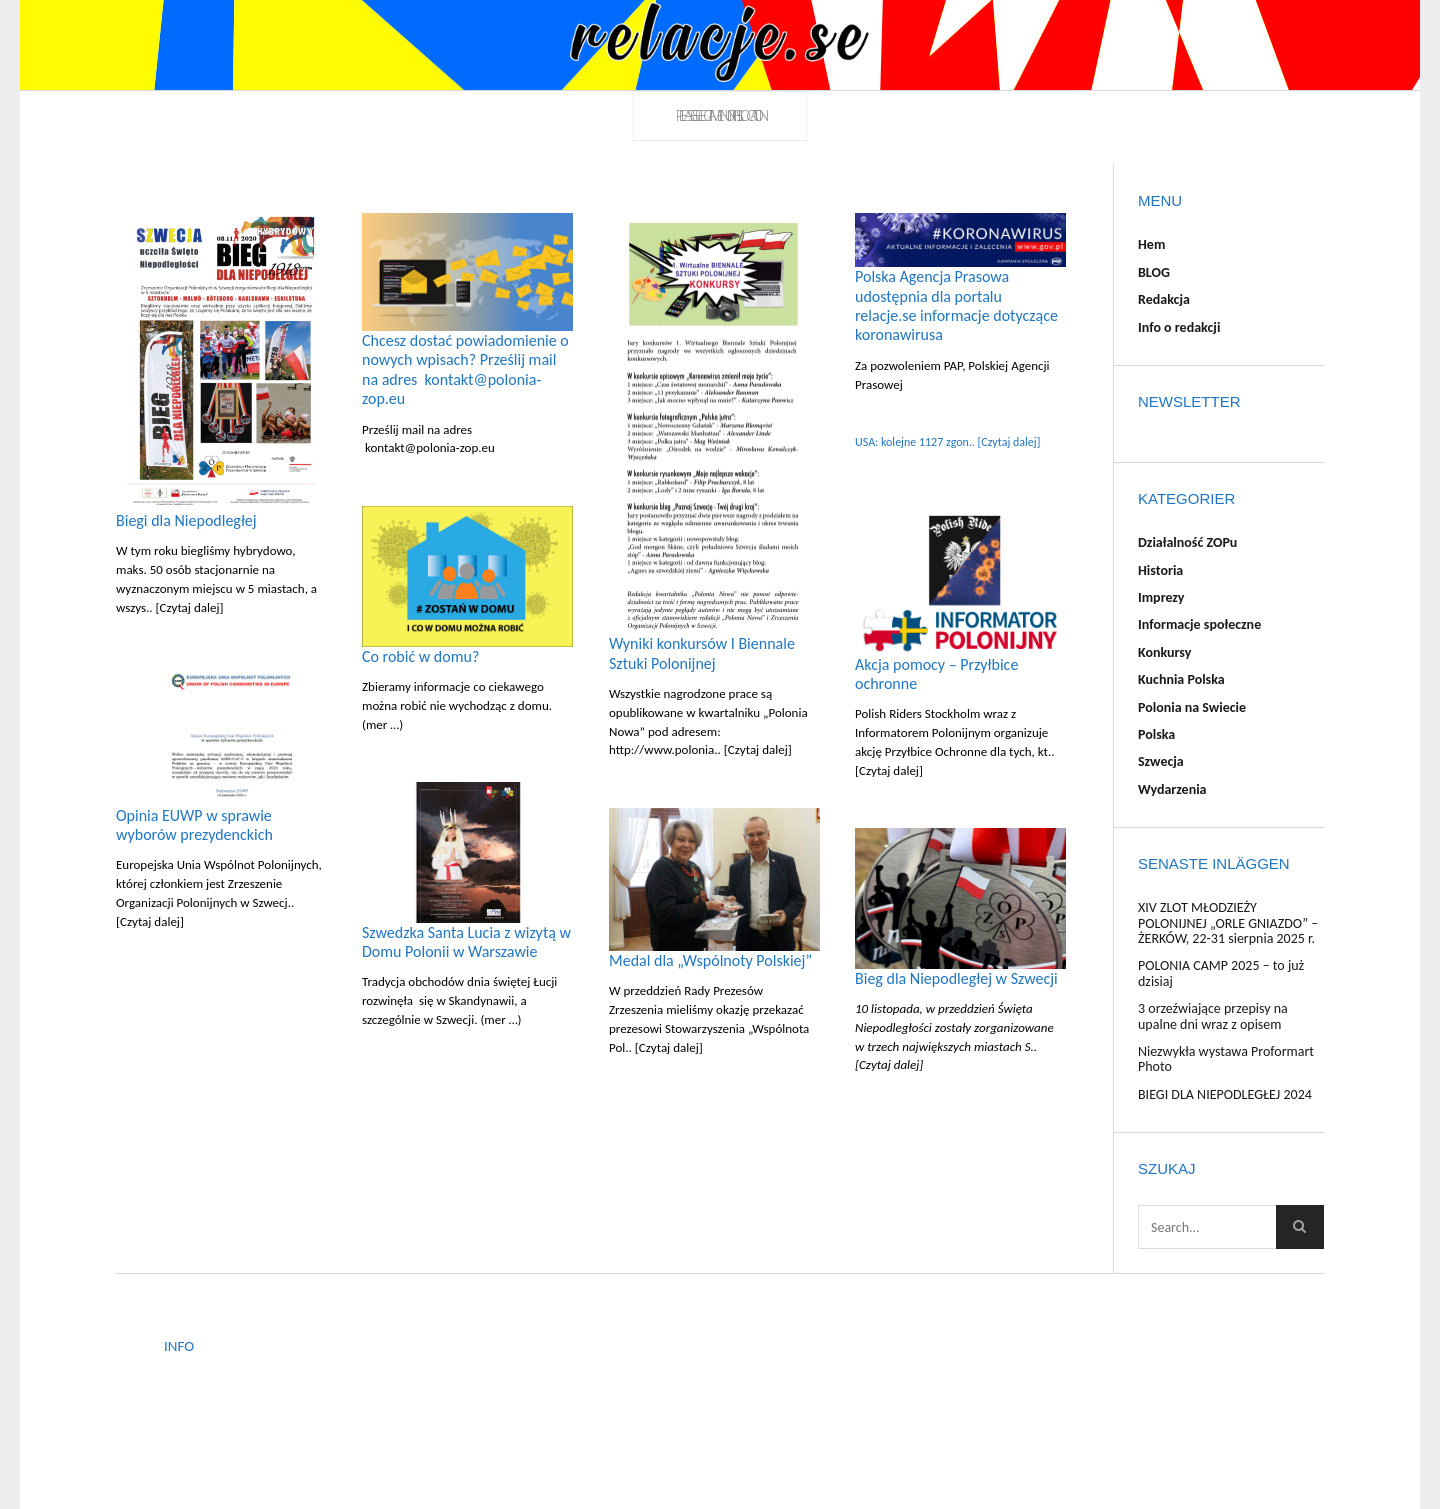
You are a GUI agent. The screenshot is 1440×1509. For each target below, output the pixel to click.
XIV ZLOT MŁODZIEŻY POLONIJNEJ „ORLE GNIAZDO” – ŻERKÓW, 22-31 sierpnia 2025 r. (1228, 923)
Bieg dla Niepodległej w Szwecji (956, 978)
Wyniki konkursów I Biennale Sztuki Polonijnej (702, 653)
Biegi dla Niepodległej (186, 520)
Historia (1160, 570)
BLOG (1154, 272)
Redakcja (1164, 299)
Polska (1156, 734)
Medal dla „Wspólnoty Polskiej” (710, 960)
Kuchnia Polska (1181, 679)
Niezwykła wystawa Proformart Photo (1226, 1059)
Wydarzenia (1172, 789)
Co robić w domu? (420, 656)
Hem (1151, 244)
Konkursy (1164, 652)
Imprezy (1161, 597)
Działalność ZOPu (1187, 542)
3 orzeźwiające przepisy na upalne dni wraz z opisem (1213, 1016)
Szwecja (1161, 761)
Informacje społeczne (1199, 624)
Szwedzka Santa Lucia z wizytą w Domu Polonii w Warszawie (466, 942)
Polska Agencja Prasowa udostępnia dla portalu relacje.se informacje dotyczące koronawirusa (956, 305)
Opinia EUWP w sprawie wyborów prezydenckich (194, 825)
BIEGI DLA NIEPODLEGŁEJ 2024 (1225, 1094)
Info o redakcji (1179, 327)
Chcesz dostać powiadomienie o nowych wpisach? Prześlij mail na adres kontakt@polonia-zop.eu (465, 369)
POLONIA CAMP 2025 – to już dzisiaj (1221, 973)
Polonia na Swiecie (1192, 707)
